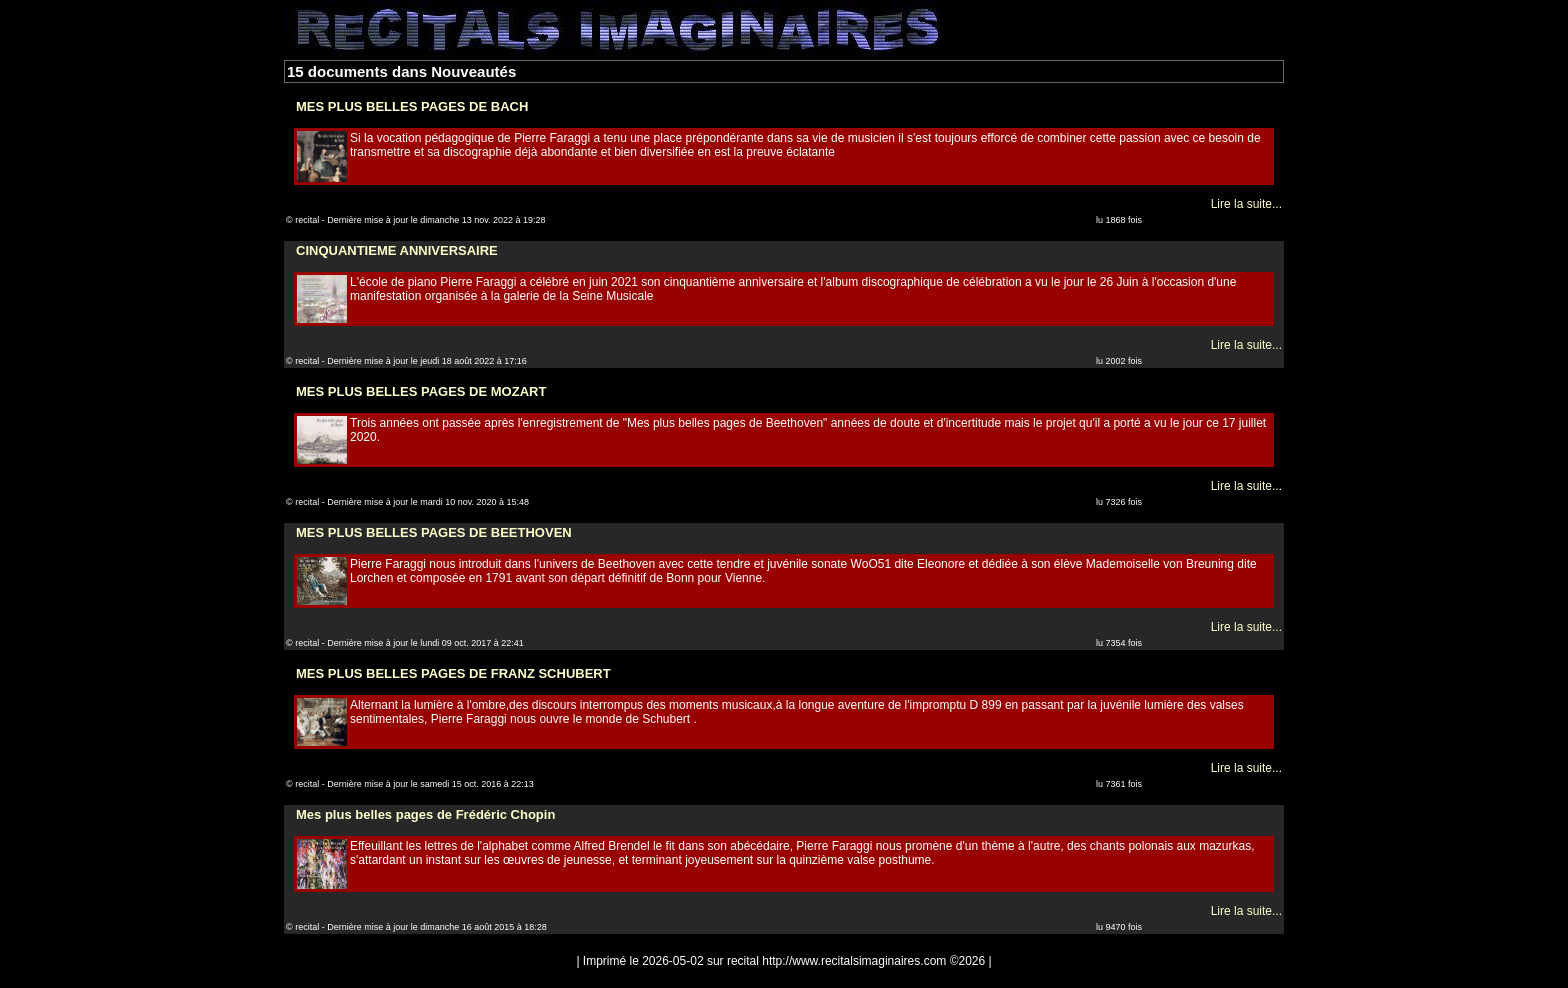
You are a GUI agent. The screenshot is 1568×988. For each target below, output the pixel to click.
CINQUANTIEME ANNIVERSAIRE (397, 250)
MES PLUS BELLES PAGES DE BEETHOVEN (434, 532)
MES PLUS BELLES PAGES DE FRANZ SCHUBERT (453, 673)
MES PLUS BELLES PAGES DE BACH (412, 106)
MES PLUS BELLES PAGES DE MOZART (421, 391)
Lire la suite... (1246, 204)
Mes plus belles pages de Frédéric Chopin (425, 814)
